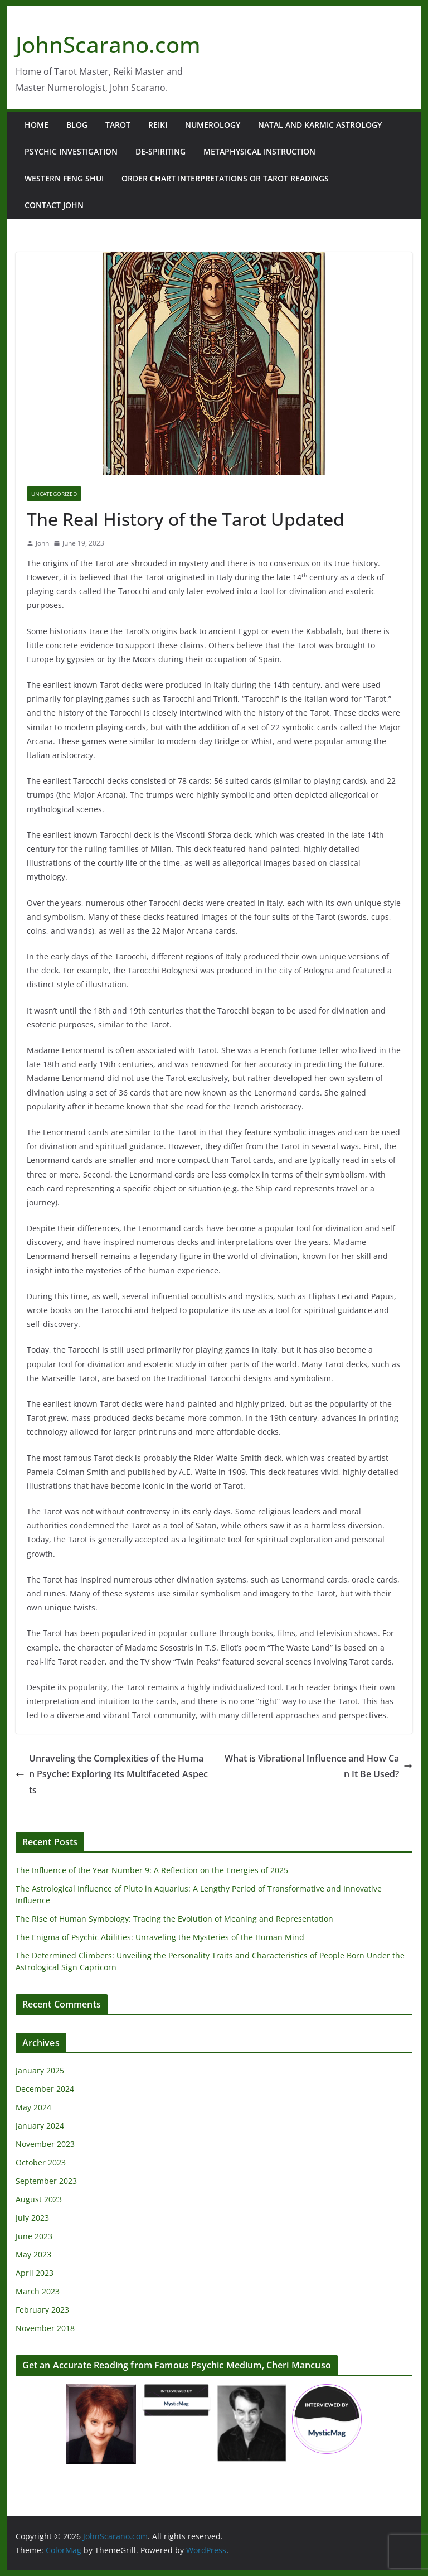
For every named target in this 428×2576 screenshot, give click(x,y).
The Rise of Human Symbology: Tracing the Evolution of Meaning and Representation (174, 1918)
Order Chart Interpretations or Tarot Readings (225, 178)
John (42, 543)
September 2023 (46, 2180)
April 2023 (35, 2273)
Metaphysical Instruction (259, 151)
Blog (76, 124)
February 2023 (42, 2309)
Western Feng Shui (64, 178)
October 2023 (41, 2162)
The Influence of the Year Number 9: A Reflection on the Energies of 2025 (152, 1870)
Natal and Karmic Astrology (320, 124)
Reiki (157, 124)
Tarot (117, 124)
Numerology (212, 124)
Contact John (54, 205)
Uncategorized (54, 494)
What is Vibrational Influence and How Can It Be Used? (318, 1766)
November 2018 (45, 2328)
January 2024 (40, 2125)
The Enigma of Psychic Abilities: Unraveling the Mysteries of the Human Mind (160, 1937)
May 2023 (33, 2254)
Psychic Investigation (71, 151)
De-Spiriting (160, 151)
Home (36, 124)
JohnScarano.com (108, 44)
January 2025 (40, 2070)
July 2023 (32, 2217)
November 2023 (45, 2144)
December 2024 (45, 2088)
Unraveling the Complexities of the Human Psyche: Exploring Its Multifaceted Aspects (112, 1774)
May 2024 (33, 2107)
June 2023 (34, 2236)
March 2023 (38, 2291)
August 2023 (39, 2199)
